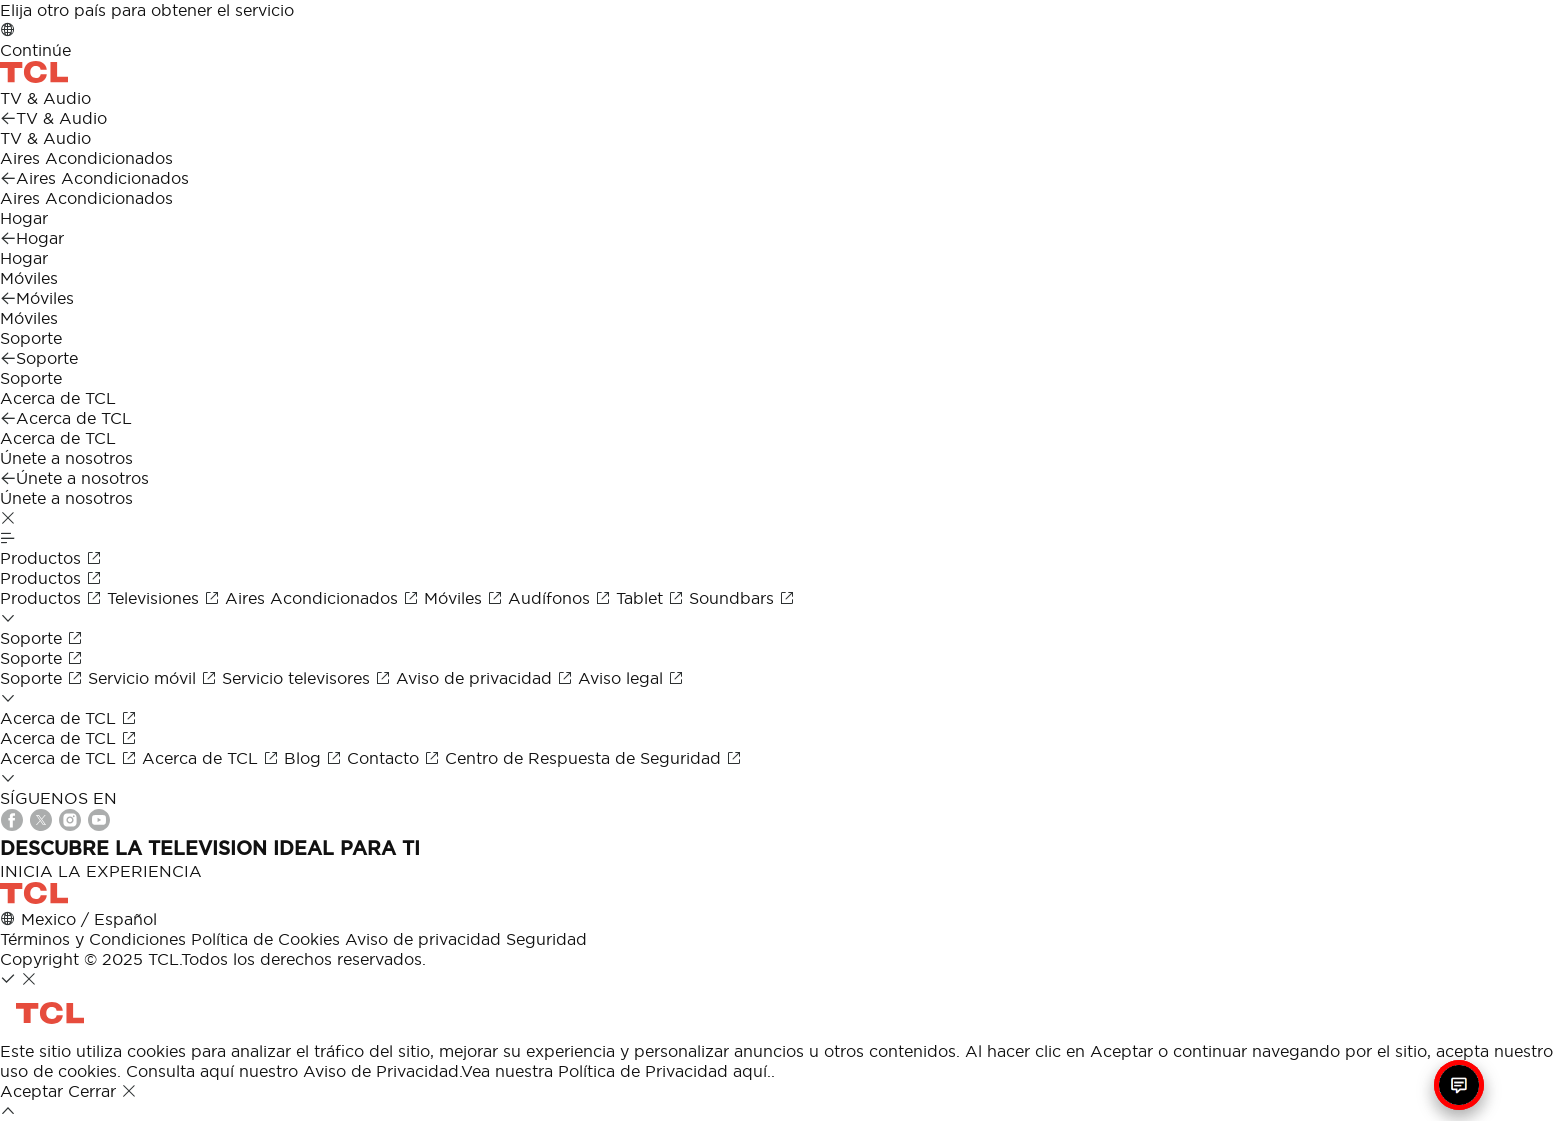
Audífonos (562, 598)
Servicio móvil (155, 678)
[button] (8, 518)
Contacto (396, 758)
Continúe (35, 50)
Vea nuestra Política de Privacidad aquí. (616, 1071)
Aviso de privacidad (487, 678)
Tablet (652, 598)
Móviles (466, 598)
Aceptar (34, 1091)
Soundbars (742, 598)
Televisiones (166, 598)
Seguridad (546, 939)
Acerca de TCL (71, 758)
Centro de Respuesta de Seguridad (593, 758)
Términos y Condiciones (93, 939)
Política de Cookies (265, 939)
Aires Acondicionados (324, 598)
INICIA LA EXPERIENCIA (101, 871)
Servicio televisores (309, 678)
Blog (315, 758)
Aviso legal (631, 678)
